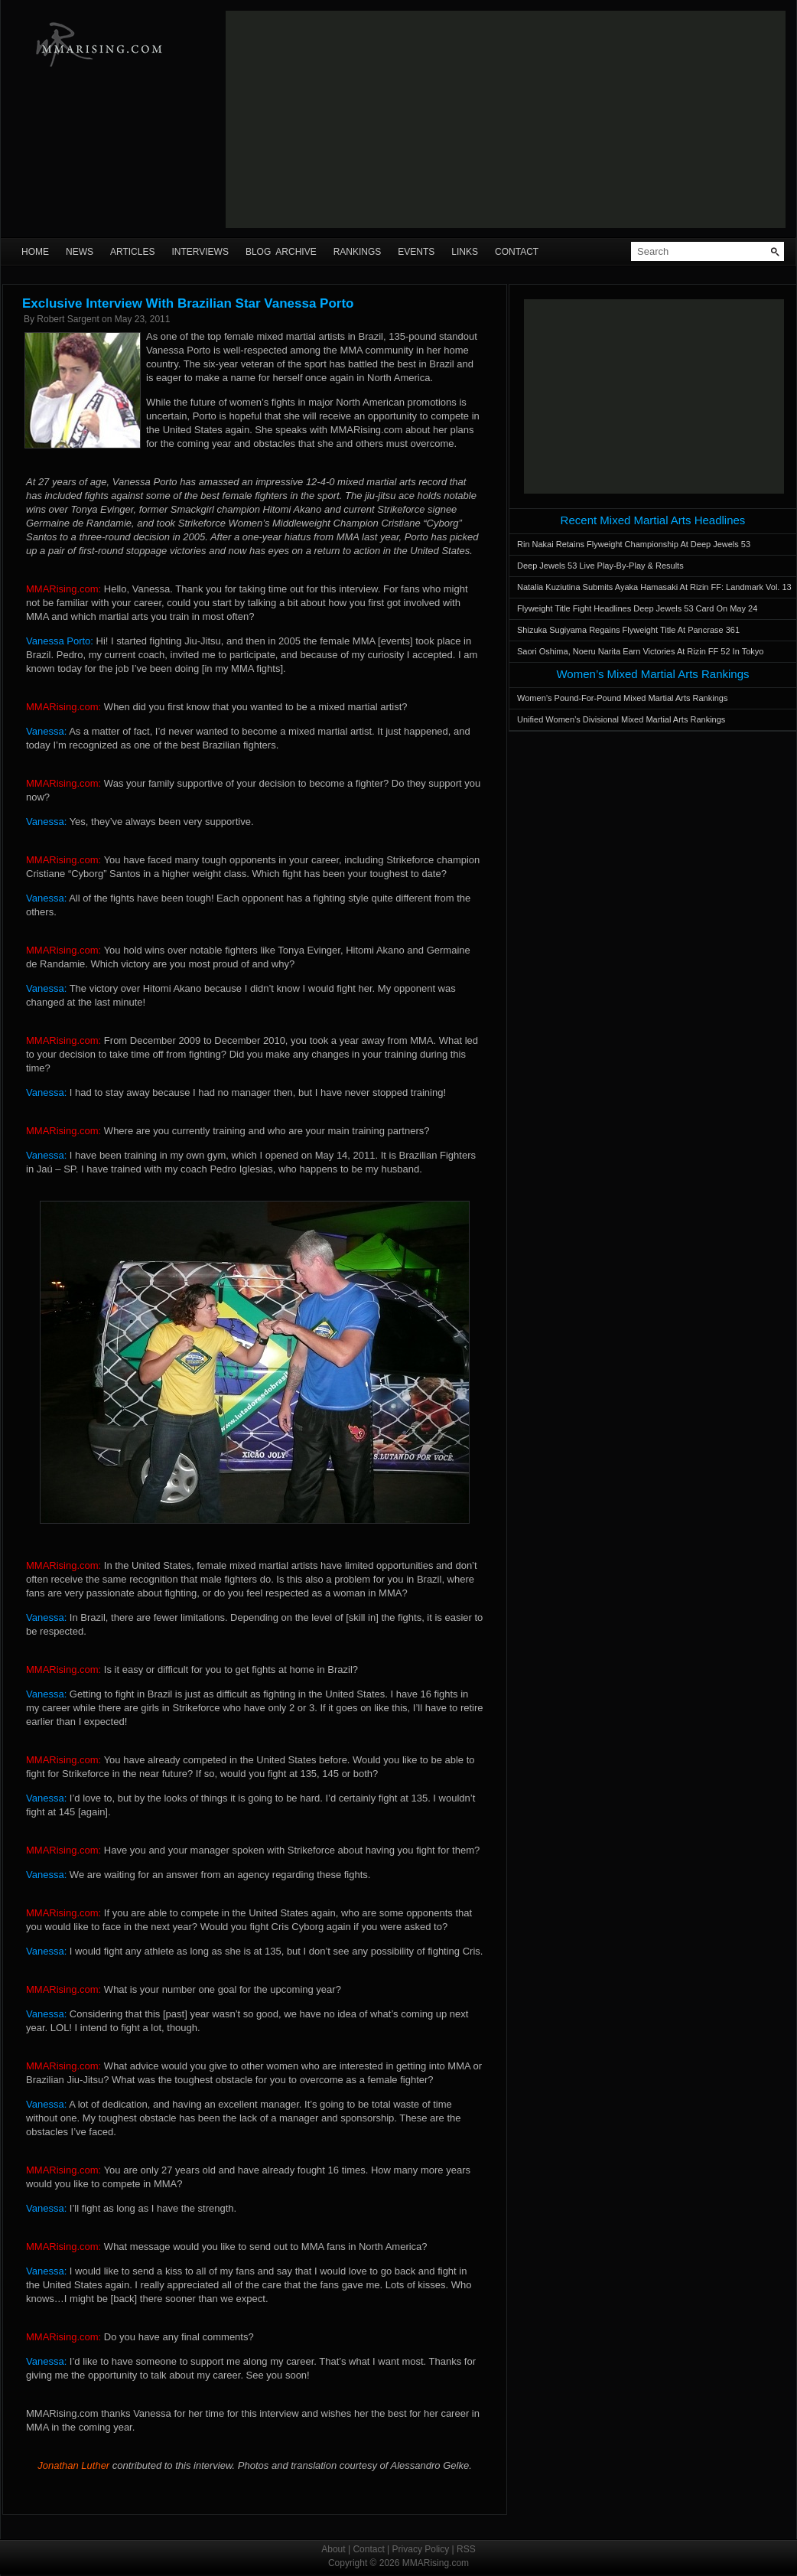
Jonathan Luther (73, 2465)
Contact (516, 251)
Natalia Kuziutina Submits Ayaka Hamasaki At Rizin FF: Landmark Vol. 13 (654, 587)
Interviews (199, 251)
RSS (466, 2549)
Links (464, 251)
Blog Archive (281, 251)
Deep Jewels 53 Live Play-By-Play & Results (600, 565)
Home (35, 251)
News (79, 251)
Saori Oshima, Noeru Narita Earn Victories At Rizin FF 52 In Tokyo (640, 651)
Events (416, 251)
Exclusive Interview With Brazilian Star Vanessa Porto (188, 303)
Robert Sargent (68, 319)
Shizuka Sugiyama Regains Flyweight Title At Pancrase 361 (628, 629)
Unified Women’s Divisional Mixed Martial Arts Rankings (621, 719)
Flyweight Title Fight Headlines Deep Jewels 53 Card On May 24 (637, 608)
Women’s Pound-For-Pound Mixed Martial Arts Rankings (622, 698)
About (333, 2549)
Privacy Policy (421, 2549)
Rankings (357, 251)
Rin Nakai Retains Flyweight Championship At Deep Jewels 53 (633, 544)
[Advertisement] (504, 119)
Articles (132, 251)
